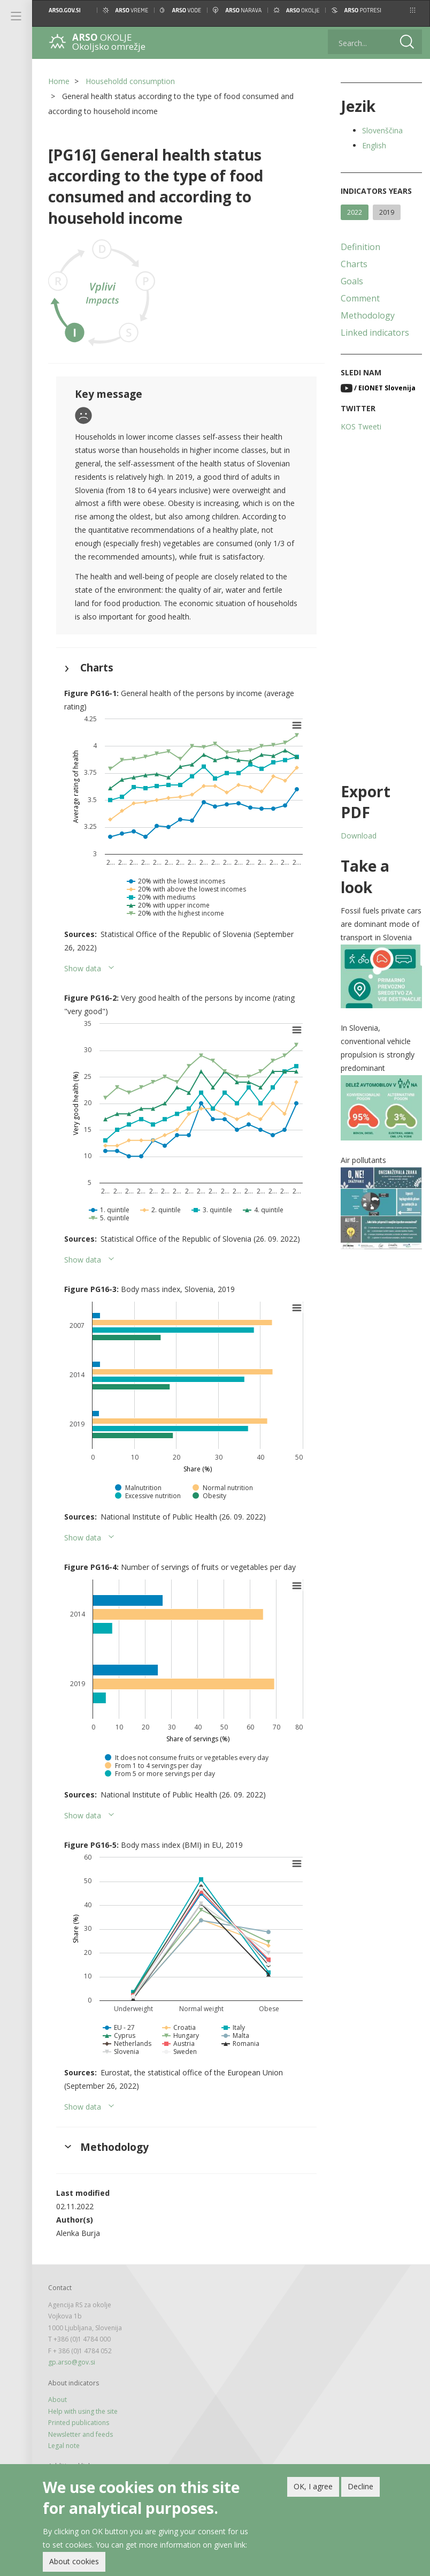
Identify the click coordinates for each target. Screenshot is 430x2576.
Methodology (368, 315)
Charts (354, 264)
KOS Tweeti (361, 426)
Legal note (64, 2445)
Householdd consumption (130, 81)
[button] (412, 10)
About (57, 2399)
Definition (360, 247)
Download (359, 835)
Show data (82, 968)
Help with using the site (83, 2411)
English (374, 145)
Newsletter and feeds (80, 2434)
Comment (360, 298)
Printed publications (78, 2422)
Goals (352, 281)
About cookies (74, 2562)
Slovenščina (382, 130)
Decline (360, 2487)
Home (59, 81)
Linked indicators (375, 332)
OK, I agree (313, 2487)
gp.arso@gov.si (71, 2362)
